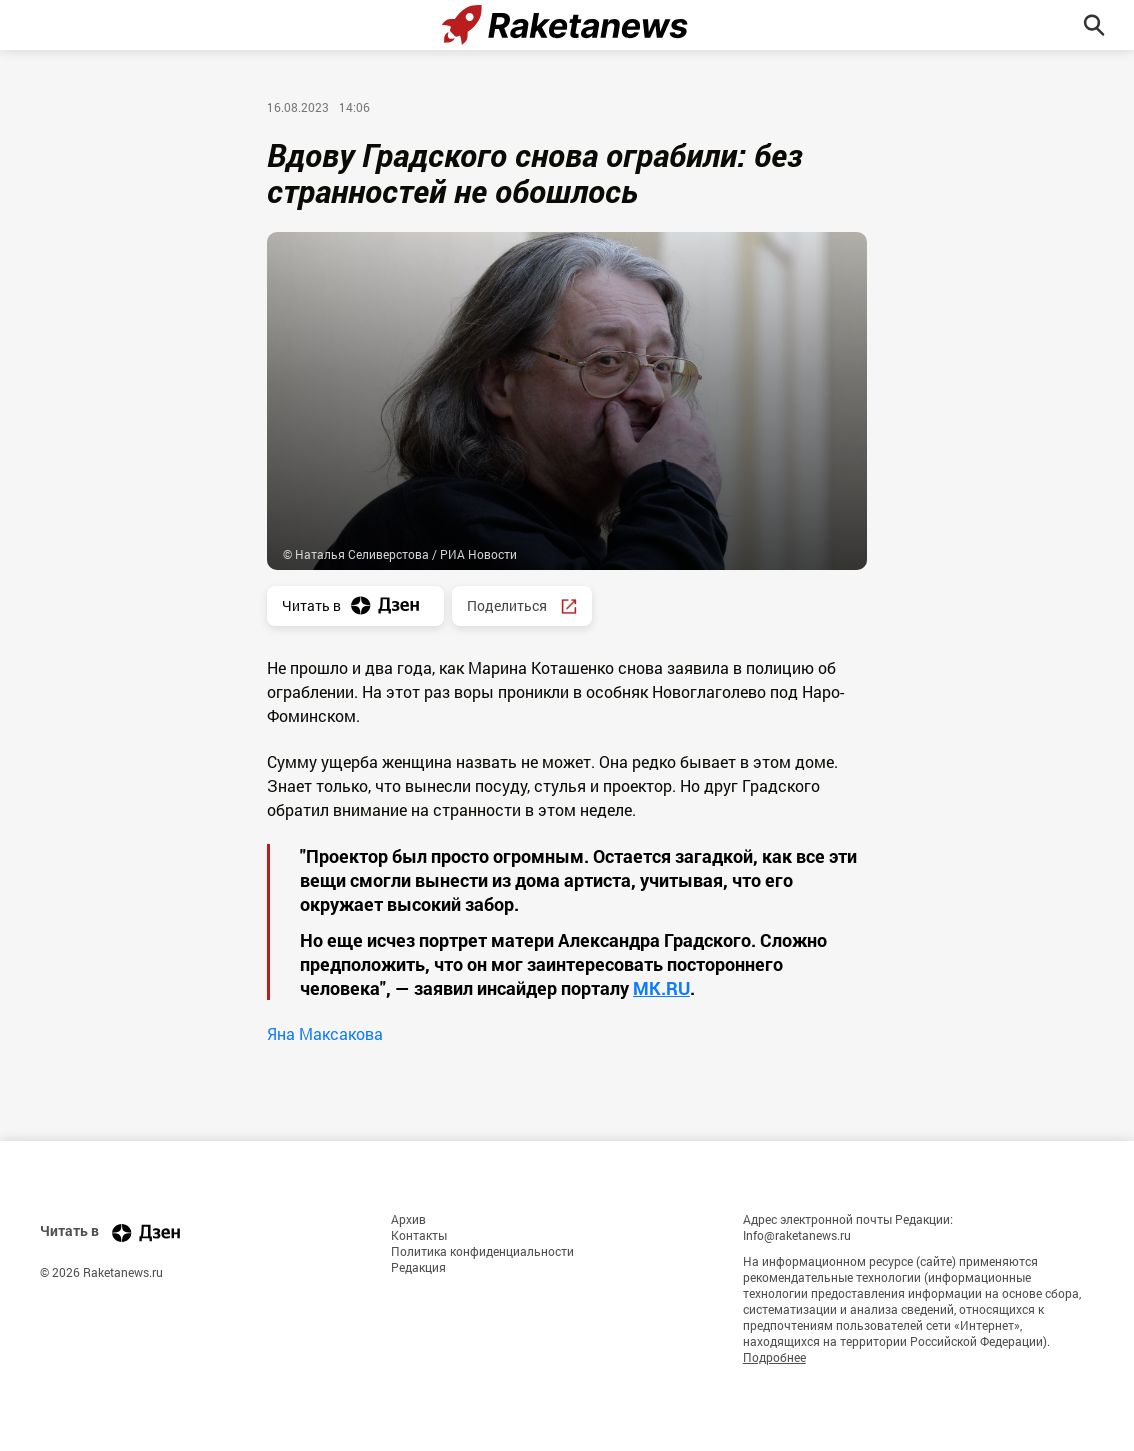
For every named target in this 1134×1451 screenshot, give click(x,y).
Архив (408, 1219)
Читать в (355, 605)
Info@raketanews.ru (797, 1235)
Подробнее (774, 1357)
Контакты (419, 1235)
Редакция (418, 1267)
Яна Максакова (325, 1033)
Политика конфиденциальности (482, 1251)
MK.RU (661, 988)
